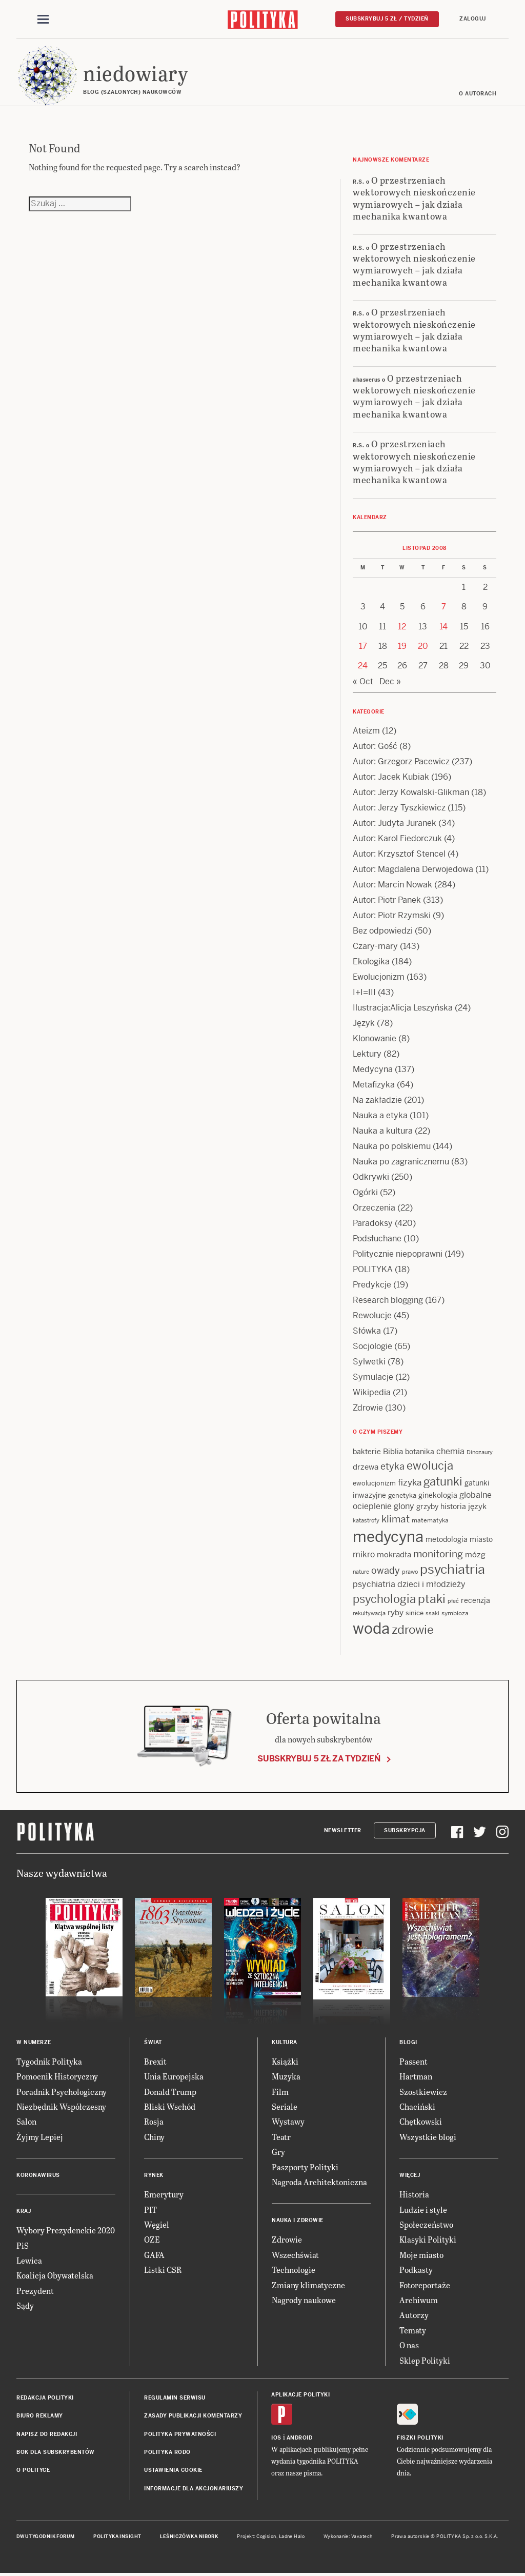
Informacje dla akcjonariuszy (193, 2488)
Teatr (281, 2137)
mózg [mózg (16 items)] (475, 1554)
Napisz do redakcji (46, 2434)
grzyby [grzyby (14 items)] (427, 1506)
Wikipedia (372, 1392)
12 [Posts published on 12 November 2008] (402, 626)
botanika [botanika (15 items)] (419, 1451)
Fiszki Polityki (420, 2437)
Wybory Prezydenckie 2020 (65, 2230)
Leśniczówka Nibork (189, 2536)
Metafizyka (374, 1084)
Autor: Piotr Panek (387, 900)
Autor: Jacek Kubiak (391, 776)
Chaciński (417, 2106)
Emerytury (164, 2194)
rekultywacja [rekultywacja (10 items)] (369, 1613)
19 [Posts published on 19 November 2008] (402, 646)
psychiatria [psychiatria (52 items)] (452, 1569)
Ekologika (371, 961)
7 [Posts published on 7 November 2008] (443, 606)
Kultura (284, 2042)
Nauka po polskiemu (392, 1146)
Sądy (25, 2305)
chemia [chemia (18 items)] (450, 1451)
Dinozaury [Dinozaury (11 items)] (480, 1452)
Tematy (412, 2330)
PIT (150, 2209)
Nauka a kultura (383, 1130)
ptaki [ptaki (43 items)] (432, 1599)
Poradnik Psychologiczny (61, 2091)
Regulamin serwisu (175, 2397)
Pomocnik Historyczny (57, 2076)
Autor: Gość (375, 746)
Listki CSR (162, 2269)
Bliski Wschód (169, 2106)
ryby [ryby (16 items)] (395, 1612)
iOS (276, 2437)
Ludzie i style (423, 2209)
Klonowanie (374, 1038)
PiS (22, 2245)
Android (300, 2437)
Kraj (23, 2211)
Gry (278, 2151)
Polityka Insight (117, 2536)
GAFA (154, 2255)
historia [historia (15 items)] (453, 1506)
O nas (409, 2345)
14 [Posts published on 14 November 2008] (443, 626)
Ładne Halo (292, 2536)
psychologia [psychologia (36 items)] (384, 1599)
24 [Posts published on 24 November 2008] (363, 665)
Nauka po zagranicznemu (401, 1161)
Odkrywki (371, 1177)
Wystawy (288, 2121)
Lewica (29, 2260)
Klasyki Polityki (427, 2239)
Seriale (284, 2106)
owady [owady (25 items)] (385, 1570)
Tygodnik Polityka (49, 2061)
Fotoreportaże (424, 2285)
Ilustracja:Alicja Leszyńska (403, 1007)
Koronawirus (38, 2175)
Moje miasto (421, 2255)
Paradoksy (373, 1223)
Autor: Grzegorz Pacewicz (401, 761)
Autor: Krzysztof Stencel (399, 853)
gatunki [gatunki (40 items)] (442, 1481)
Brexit (155, 2061)
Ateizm (366, 730)
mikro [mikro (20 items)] (364, 1554)
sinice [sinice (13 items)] (414, 1613)
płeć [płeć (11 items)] (453, 1600)
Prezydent (35, 2290)
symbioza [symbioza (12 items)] (455, 1613)
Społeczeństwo (426, 2224)
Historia (414, 2194)
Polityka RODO (167, 2452)
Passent (413, 2061)
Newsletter (342, 1830)
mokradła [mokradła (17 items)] (394, 1554)
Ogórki (365, 1192)
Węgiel (156, 2224)
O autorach (477, 93)
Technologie (293, 2269)
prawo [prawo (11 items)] (410, 1571)
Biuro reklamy (39, 2415)
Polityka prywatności (180, 2434)
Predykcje (372, 1284)
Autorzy (414, 2315)
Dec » (390, 681)
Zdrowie (368, 1407)
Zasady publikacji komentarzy (193, 2415)
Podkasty (416, 2269)
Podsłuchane (377, 1238)
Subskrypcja (405, 1830)
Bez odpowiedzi (383, 930)
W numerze (33, 2042)
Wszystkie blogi (427, 2137)
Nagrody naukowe (304, 2300)
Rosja (154, 2121)
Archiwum (418, 2300)
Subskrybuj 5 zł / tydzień (387, 18)
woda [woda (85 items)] (371, 1628)
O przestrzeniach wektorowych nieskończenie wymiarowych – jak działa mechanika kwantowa (414, 197)
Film (280, 2091)
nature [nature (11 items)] (361, 1571)
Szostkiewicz (423, 2091)
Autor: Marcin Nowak (392, 884)
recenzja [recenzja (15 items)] (475, 1600)
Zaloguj (472, 18)
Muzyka (286, 2076)
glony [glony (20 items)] (404, 1506)
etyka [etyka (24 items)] (392, 1466)
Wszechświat (295, 2255)
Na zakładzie (377, 1100)
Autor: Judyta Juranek (394, 823)
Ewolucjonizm (379, 977)
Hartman (415, 2076)
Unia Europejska (174, 2076)
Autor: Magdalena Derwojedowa (413, 869)
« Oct (363, 681)
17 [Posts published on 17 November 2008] (363, 646)
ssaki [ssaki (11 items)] (432, 1613)
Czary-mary (375, 946)
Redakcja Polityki (45, 2397)
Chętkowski (420, 2121)
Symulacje (373, 1377)
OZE (152, 2239)
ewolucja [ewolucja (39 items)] (430, 1465)
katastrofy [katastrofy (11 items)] (366, 1520)
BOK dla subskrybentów (55, 2452)
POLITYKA (373, 1269)
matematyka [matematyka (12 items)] (430, 1520)
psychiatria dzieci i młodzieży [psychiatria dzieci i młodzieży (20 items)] (409, 1584)
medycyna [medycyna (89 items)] (388, 1537)
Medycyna (373, 1069)
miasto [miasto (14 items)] (481, 1539)
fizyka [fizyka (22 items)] (409, 1482)
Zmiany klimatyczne (308, 2285)
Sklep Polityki (424, 2360)
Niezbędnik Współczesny (61, 2106)
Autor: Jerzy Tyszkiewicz (399, 807)
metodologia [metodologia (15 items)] (447, 1539)
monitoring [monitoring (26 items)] (438, 1554)
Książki (285, 2061)
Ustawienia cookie (173, 2470)
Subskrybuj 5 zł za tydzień (318, 1758)
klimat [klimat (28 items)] (395, 1519)
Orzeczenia (374, 1207)
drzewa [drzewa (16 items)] (365, 1467)
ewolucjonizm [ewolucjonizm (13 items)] (374, 1483)
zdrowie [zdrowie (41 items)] (413, 1629)
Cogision (266, 2536)
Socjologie (372, 1346)
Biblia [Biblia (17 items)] (393, 1451)
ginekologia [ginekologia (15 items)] (437, 1495)
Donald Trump (170, 2091)
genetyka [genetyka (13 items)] (402, 1495)
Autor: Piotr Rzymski (392, 915)
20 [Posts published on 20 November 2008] (423, 646)
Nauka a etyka (380, 1115)
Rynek (154, 2175)
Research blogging (388, 1300)
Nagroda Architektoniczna (319, 2182)
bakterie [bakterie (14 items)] (367, 1451)
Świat (153, 2042)
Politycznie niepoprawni (397, 1254)
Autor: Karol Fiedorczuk (397, 838)
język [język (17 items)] (477, 1506)
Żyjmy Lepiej (39, 2137)
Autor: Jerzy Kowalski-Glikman (411, 792)
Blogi (408, 2042)
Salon (26, 2121)
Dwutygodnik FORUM (45, 2536)
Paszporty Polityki (305, 2167)
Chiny (154, 2137)
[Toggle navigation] (43, 19)
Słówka (367, 1330)
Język (364, 1023)
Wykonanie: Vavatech (348, 2536)
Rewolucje (372, 1315)
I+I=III (364, 992)
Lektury (367, 1053)
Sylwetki (369, 1361)
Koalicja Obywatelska (54, 2275)
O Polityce (33, 2470)
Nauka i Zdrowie (298, 2220)
